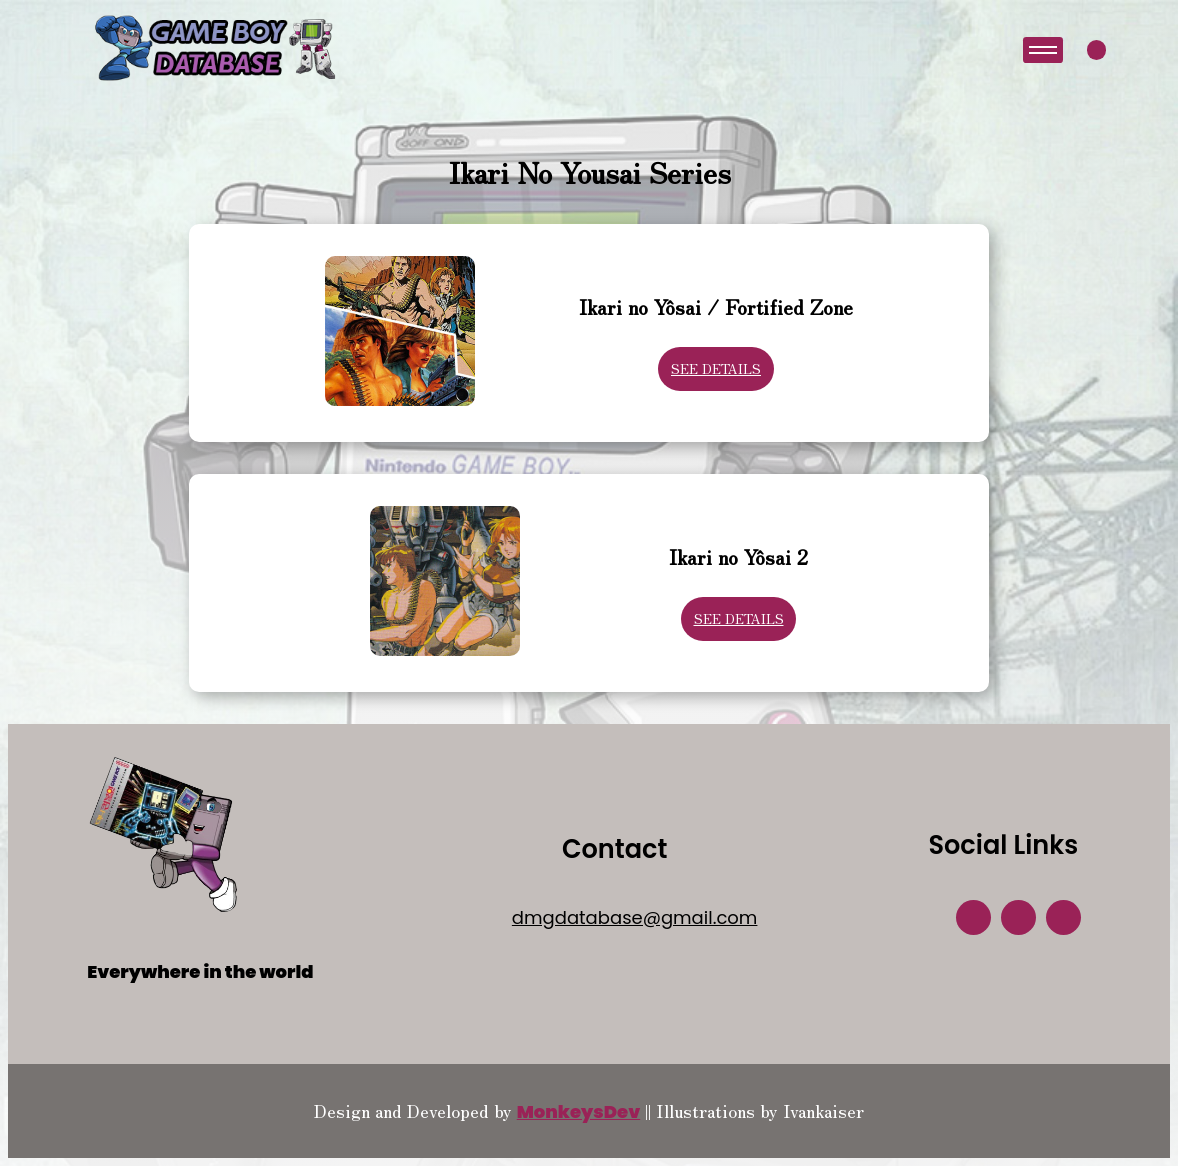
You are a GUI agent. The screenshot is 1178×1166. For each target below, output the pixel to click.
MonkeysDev (579, 1111)
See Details (716, 368)
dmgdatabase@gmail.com (635, 917)
